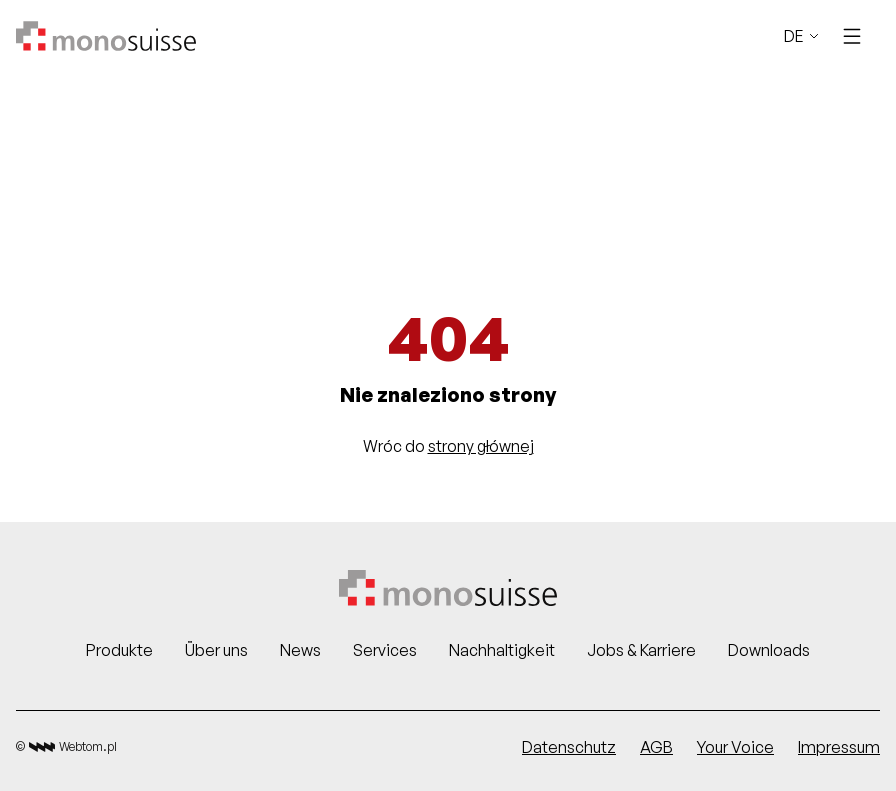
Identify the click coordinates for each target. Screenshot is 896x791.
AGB (656, 747)
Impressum (839, 747)
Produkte (119, 650)
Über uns (216, 650)
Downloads (769, 650)
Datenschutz (569, 747)
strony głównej (481, 446)
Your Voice (735, 747)
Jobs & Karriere (641, 650)
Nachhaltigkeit (502, 650)
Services (385, 650)
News (300, 650)
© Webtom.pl (66, 747)
